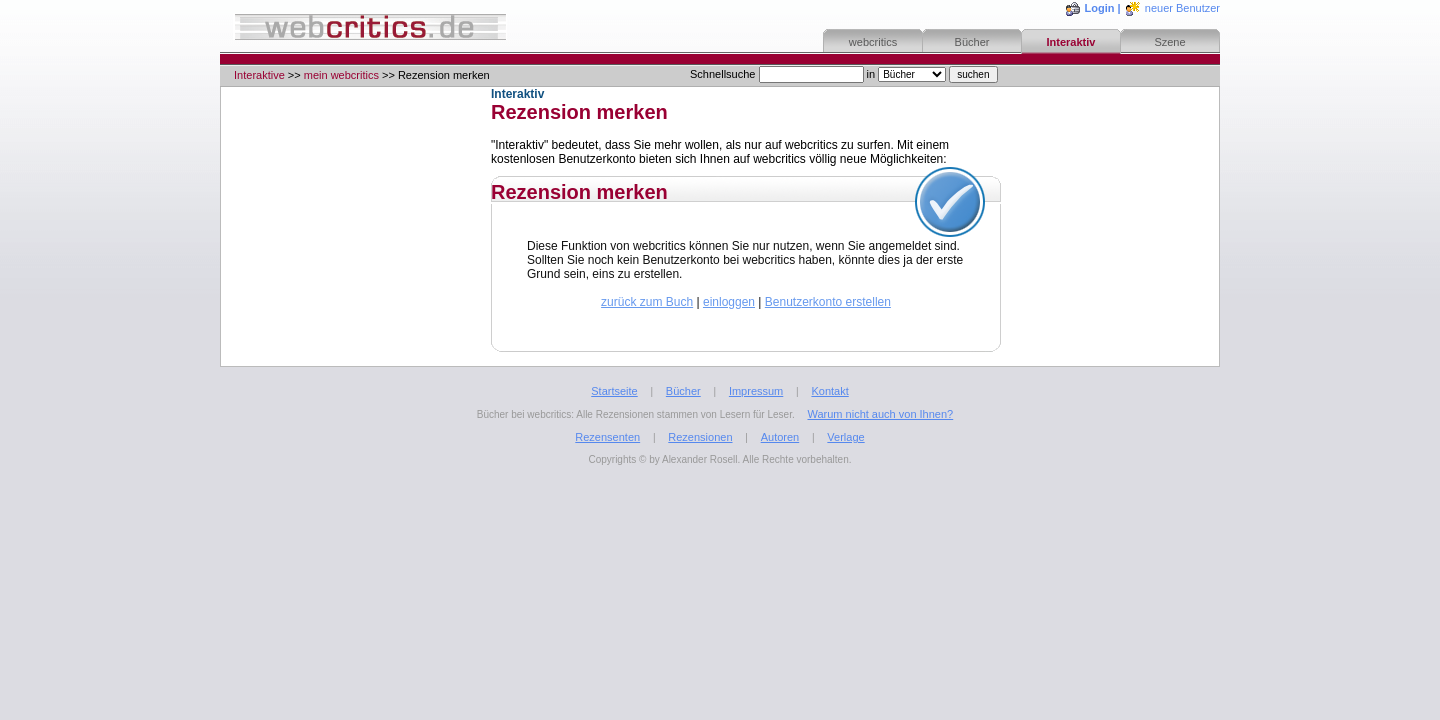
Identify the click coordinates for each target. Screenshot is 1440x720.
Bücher (972, 42)
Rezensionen (700, 437)
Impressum (756, 391)
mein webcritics (341, 75)
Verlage (845, 437)
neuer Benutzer (1182, 8)
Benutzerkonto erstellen (828, 302)
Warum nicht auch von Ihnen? (880, 414)
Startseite (614, 391)
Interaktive (259, 75)
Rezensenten (607, 437)
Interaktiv (1071, 42)
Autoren (780, 437)
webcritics (873, 42)
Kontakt (829, 391)
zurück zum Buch (647, 302)
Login (1100, 8)
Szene (1169, 42)
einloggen (729, 302)
